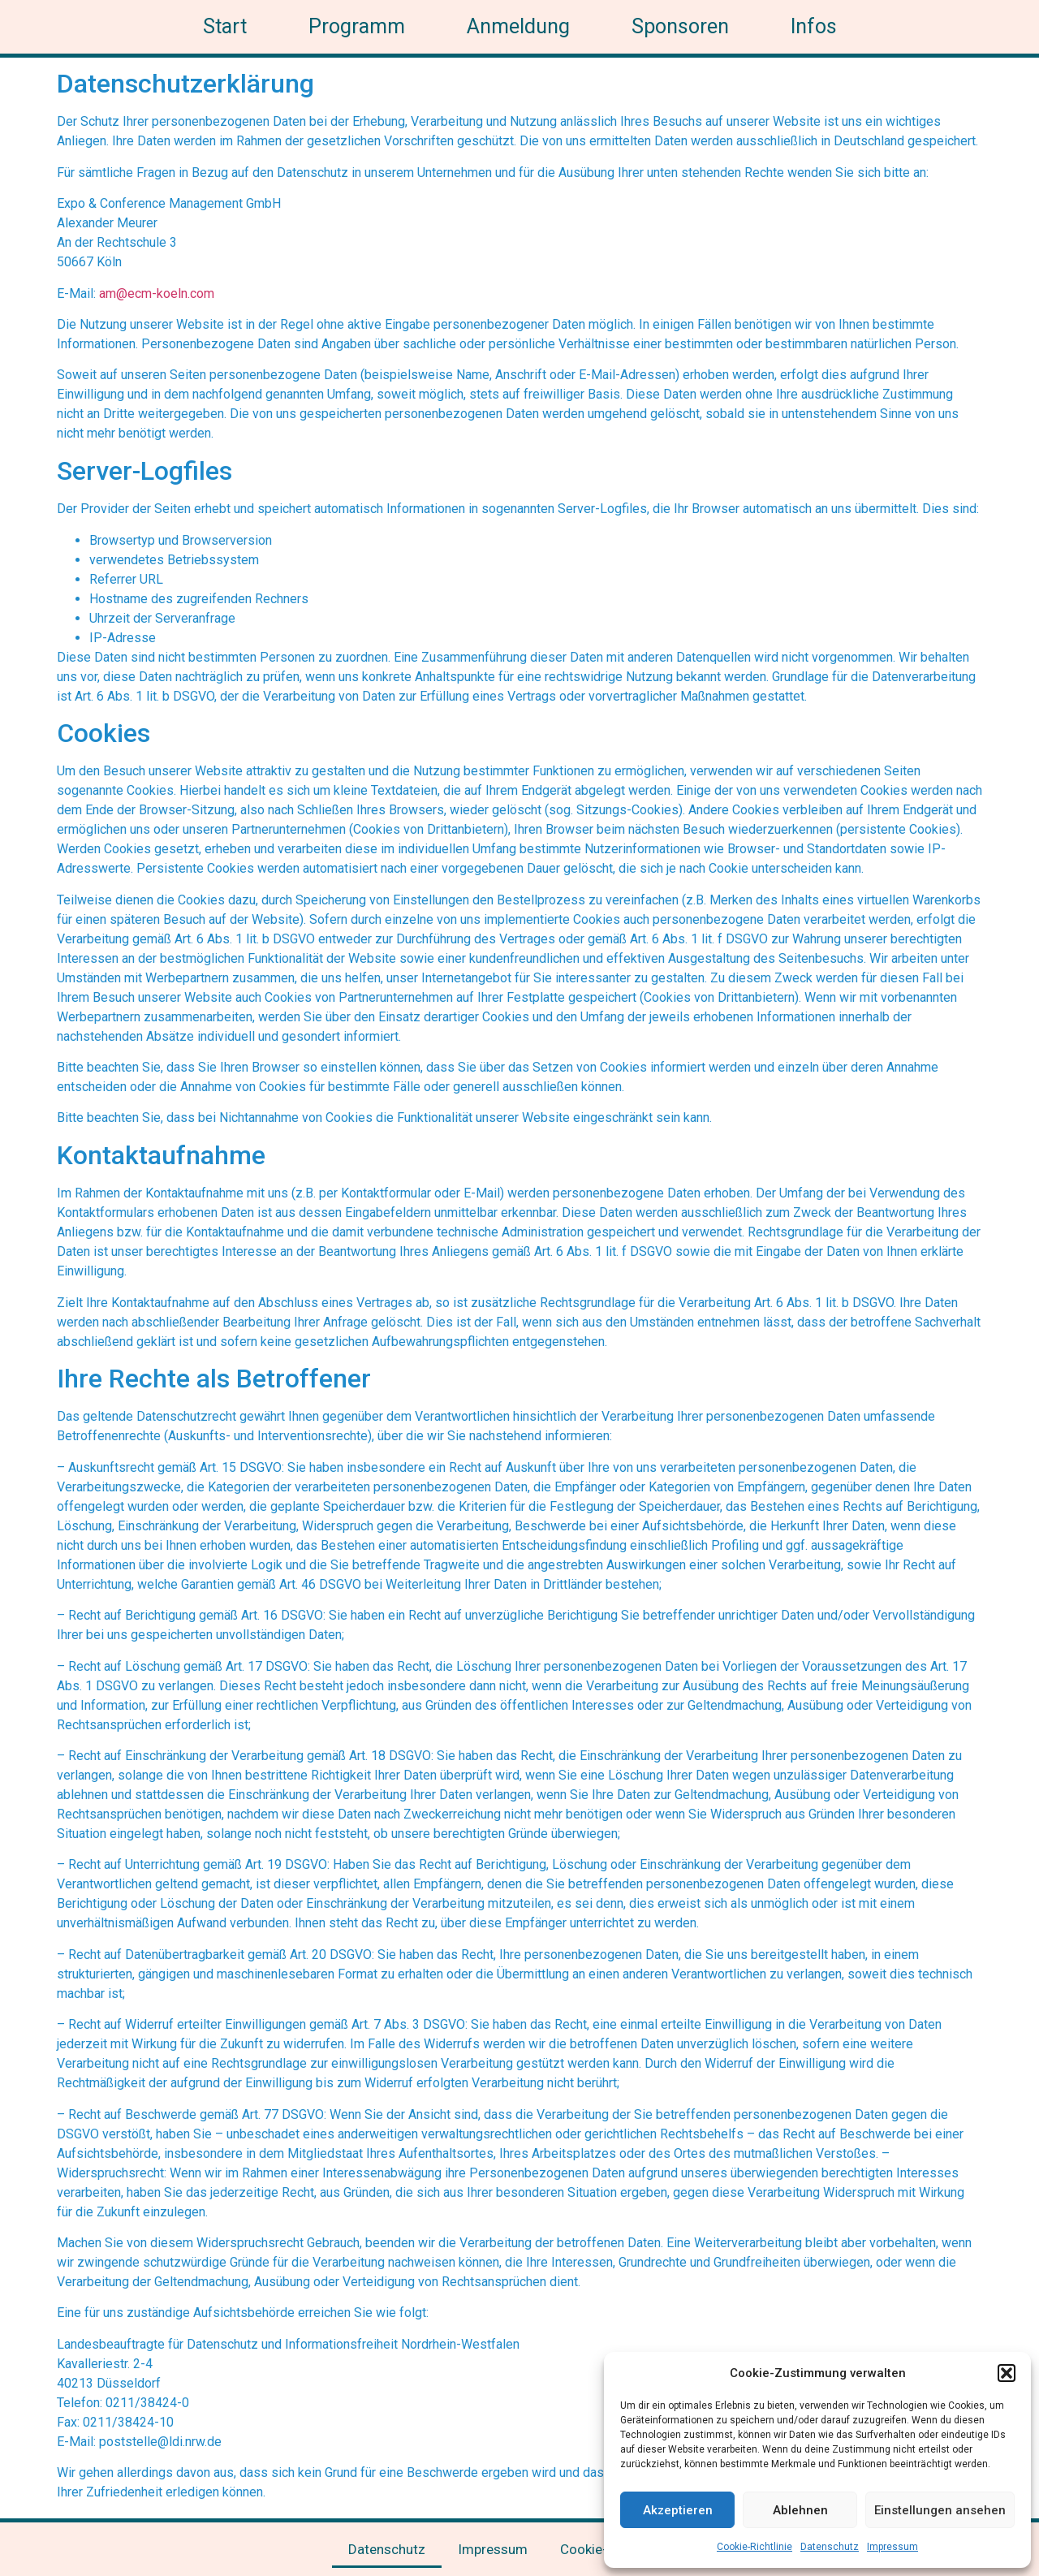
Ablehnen (800, 2510)
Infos (814, 26)
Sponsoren (680, 26)
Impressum (892, 2546)
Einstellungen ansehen (940, 2510)
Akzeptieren (678, 2510)
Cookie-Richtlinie (754, 2546)
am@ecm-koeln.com (156, 293)
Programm (356, 26)
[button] (1006, 2373)
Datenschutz (829, 2546)
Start (225, 26)
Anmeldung (518, 26)
